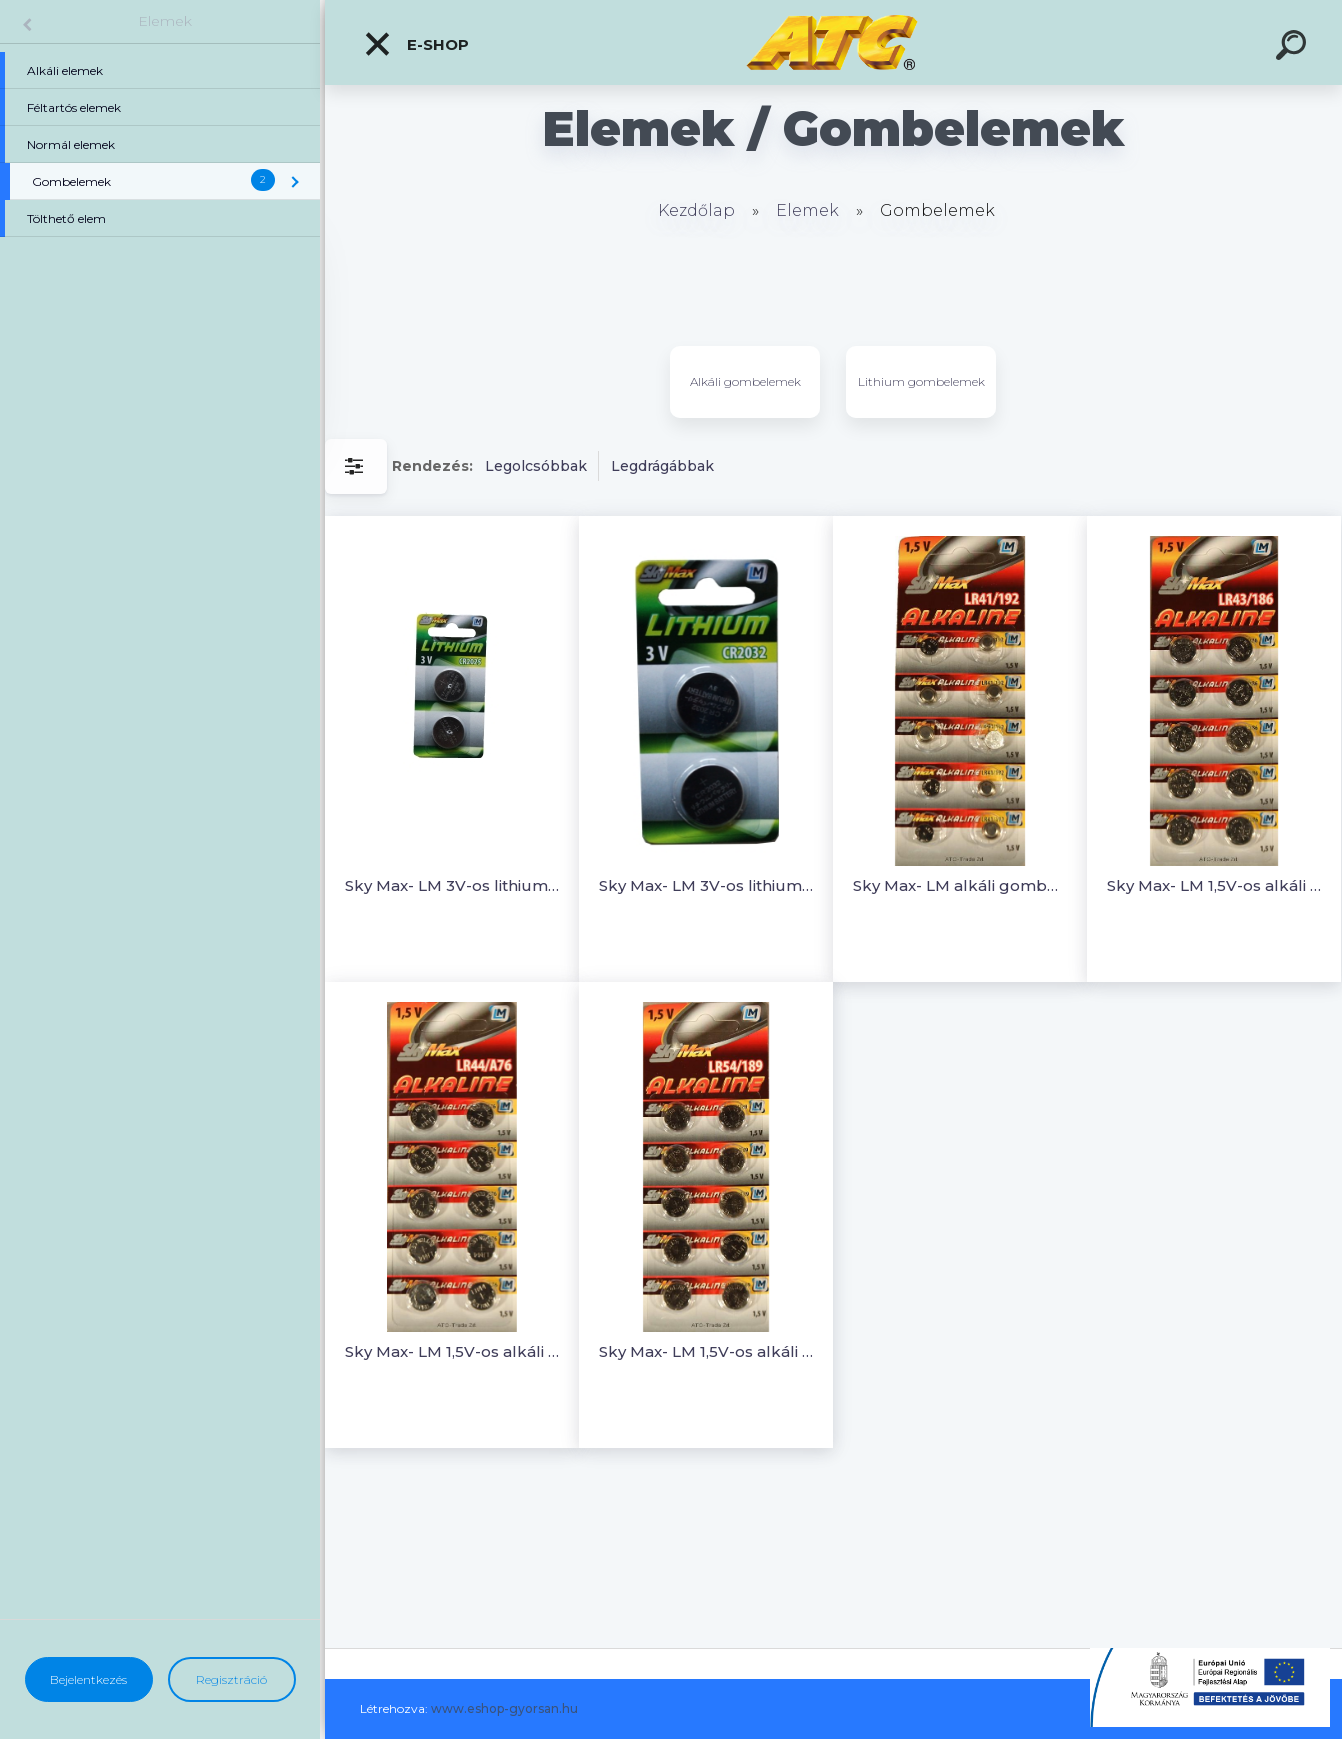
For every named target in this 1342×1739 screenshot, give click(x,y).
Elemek (165, 21)
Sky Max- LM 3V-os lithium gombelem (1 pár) (452, 885)
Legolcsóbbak (536, 466)
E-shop (416, 44)
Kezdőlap (696, 210)
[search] (1294, 48)
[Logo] (833, 42)
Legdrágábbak (662, 466)
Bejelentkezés (88, 1679)
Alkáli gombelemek (745, 381)
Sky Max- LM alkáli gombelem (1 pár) (960, 885)
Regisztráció (231, 1679)
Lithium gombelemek (921, 381)
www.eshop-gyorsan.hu (504, 1708)
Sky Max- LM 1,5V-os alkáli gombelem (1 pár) (1214, 885)
